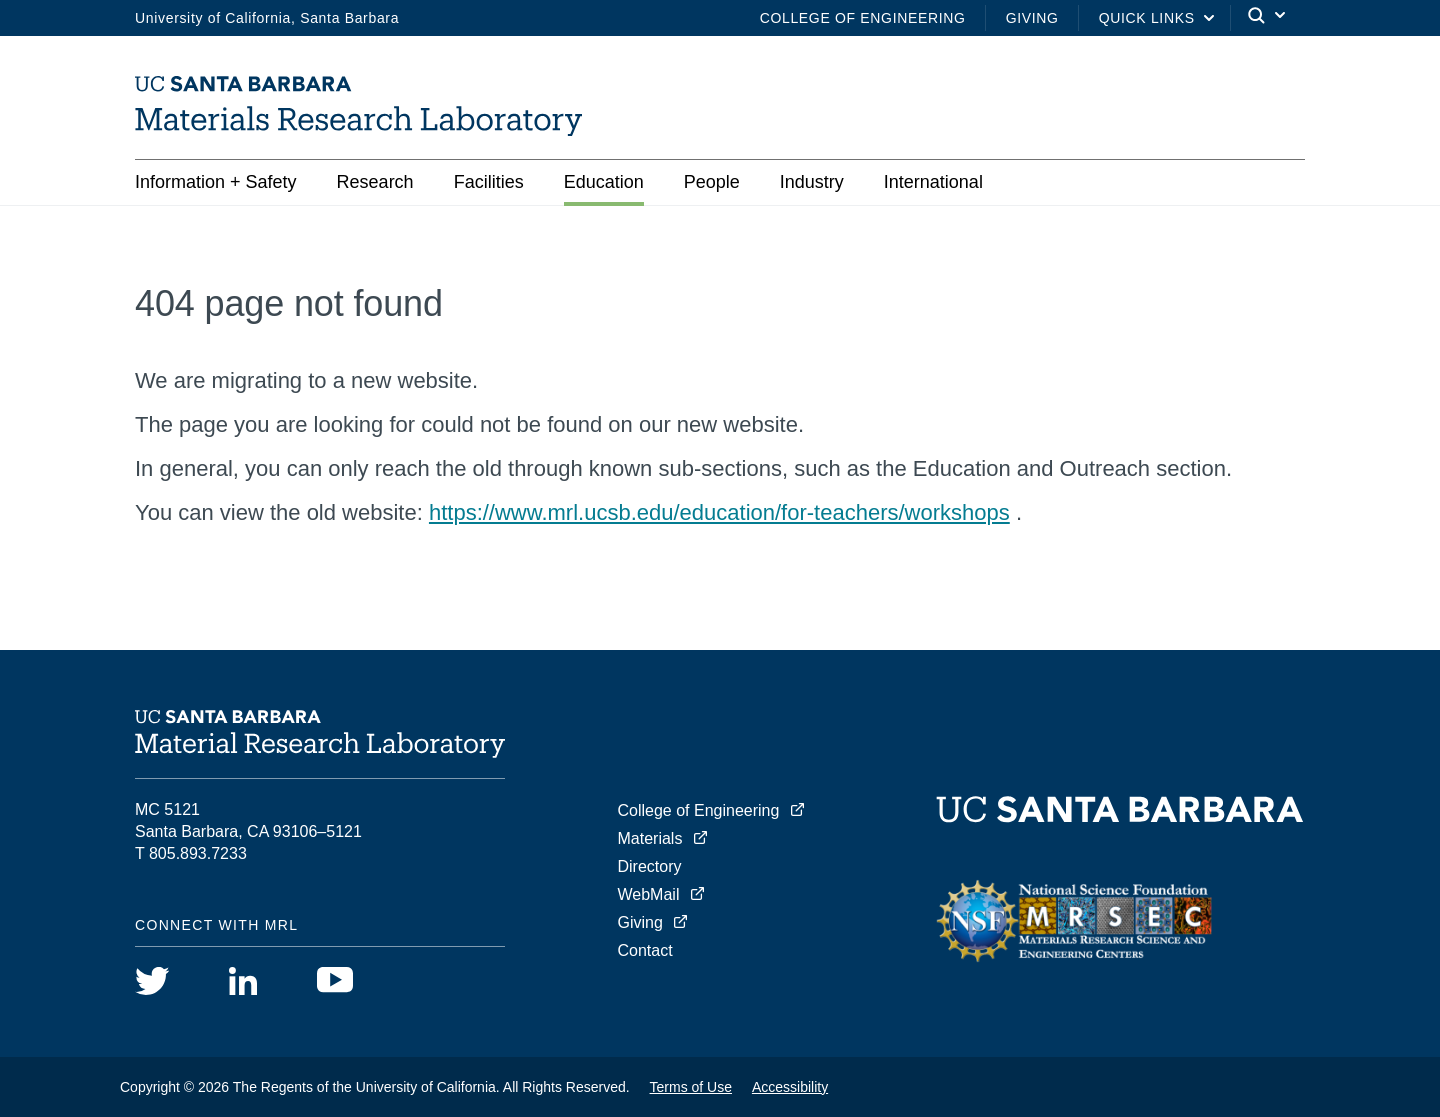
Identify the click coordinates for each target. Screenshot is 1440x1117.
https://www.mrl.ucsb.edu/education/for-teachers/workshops (719, 512)
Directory (650, 866)
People (712, 182)
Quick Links (1147, 18)
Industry (812, 182)
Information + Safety (216, 182)
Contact (645, 950)
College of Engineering (863, 18)
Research (375, 182)
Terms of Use (691, 1087)
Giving (1032, 18)
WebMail (649, 894)
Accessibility (790, 1087)
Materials (650, 838)
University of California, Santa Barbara (267, 18)
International (933, 182)
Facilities (489, 182)
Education (604, 182)
